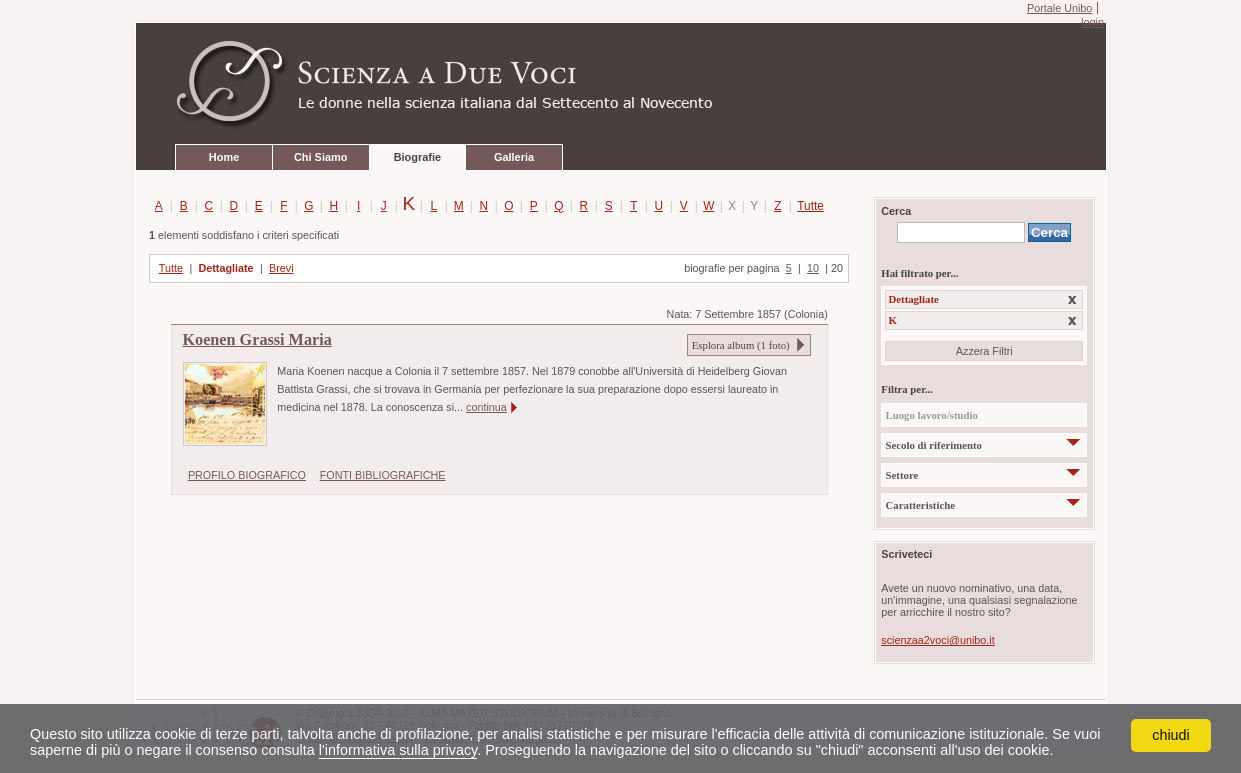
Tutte (806, 206)
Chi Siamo (320, 157)
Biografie (417, 157)
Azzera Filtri (984, 351)
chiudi (1171, 735)
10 (813, 268)
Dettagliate (225, 268)
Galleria (514, 157)
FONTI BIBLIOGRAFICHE (383, 475)
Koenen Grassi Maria (257, 340)
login (1092, 22)
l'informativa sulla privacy (398, 750)
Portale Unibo (1059, 8)
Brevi (281, 268)
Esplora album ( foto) (741, 345)
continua (486, 407)
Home (224, 157)
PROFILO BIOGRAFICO (247, 475)
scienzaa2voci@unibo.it (937, 640)
